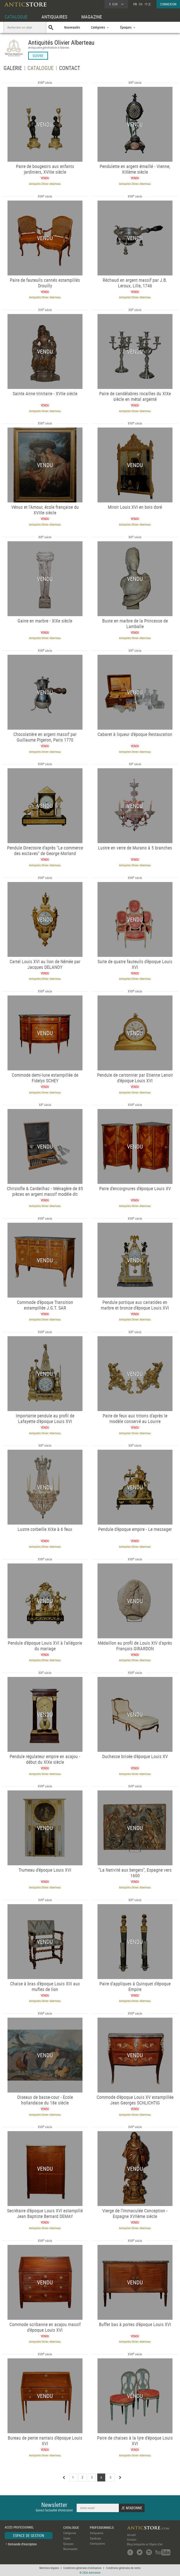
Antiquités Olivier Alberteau (45, 184)
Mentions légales (49, 2568)
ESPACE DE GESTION (28, 2535)
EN (140, 4)
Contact (131, 2539)
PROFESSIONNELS (102, 2527)
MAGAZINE (91, 17)
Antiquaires (96, 2533)
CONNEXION (168, 4)
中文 (148, 4)
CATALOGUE (16, 17)
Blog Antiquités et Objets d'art (145, 2544)
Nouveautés (72, 27)
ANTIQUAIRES (54, 17)
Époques (68, 2544)
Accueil (131, 2535)
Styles (67, 2538)
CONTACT (69, 69)
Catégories (69, 2533)
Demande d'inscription (22, 2544)
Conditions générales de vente (123, 2568)
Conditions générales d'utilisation (82, 2568)
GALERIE (13, 69)
